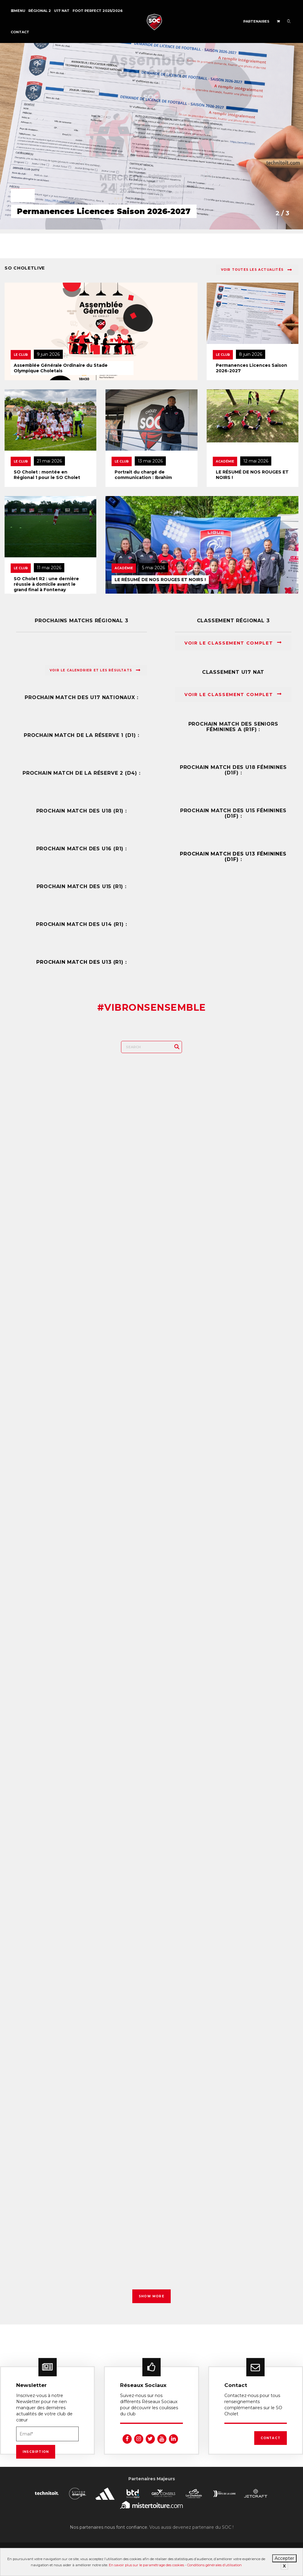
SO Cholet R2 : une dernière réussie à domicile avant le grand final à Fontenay (46, 584)
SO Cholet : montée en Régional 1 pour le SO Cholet (47, 474)
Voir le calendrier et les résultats (95, 670)
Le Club (21, 355)
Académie (225, 461)
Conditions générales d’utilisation (214, 2565)
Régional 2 (39, 11)
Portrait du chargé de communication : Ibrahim (143, 474)
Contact (20, 32)
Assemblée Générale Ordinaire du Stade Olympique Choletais (61, 368)
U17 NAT (62, 11)
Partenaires (256, 21)
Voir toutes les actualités (256, 270)
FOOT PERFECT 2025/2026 (98, 11)
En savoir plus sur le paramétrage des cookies (146, 2565)
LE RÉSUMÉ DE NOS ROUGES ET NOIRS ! (252, 474)
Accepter (284, 2558)
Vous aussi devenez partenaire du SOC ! (191, 2527)
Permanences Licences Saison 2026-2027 (251, 368)
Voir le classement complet (233, 643)
